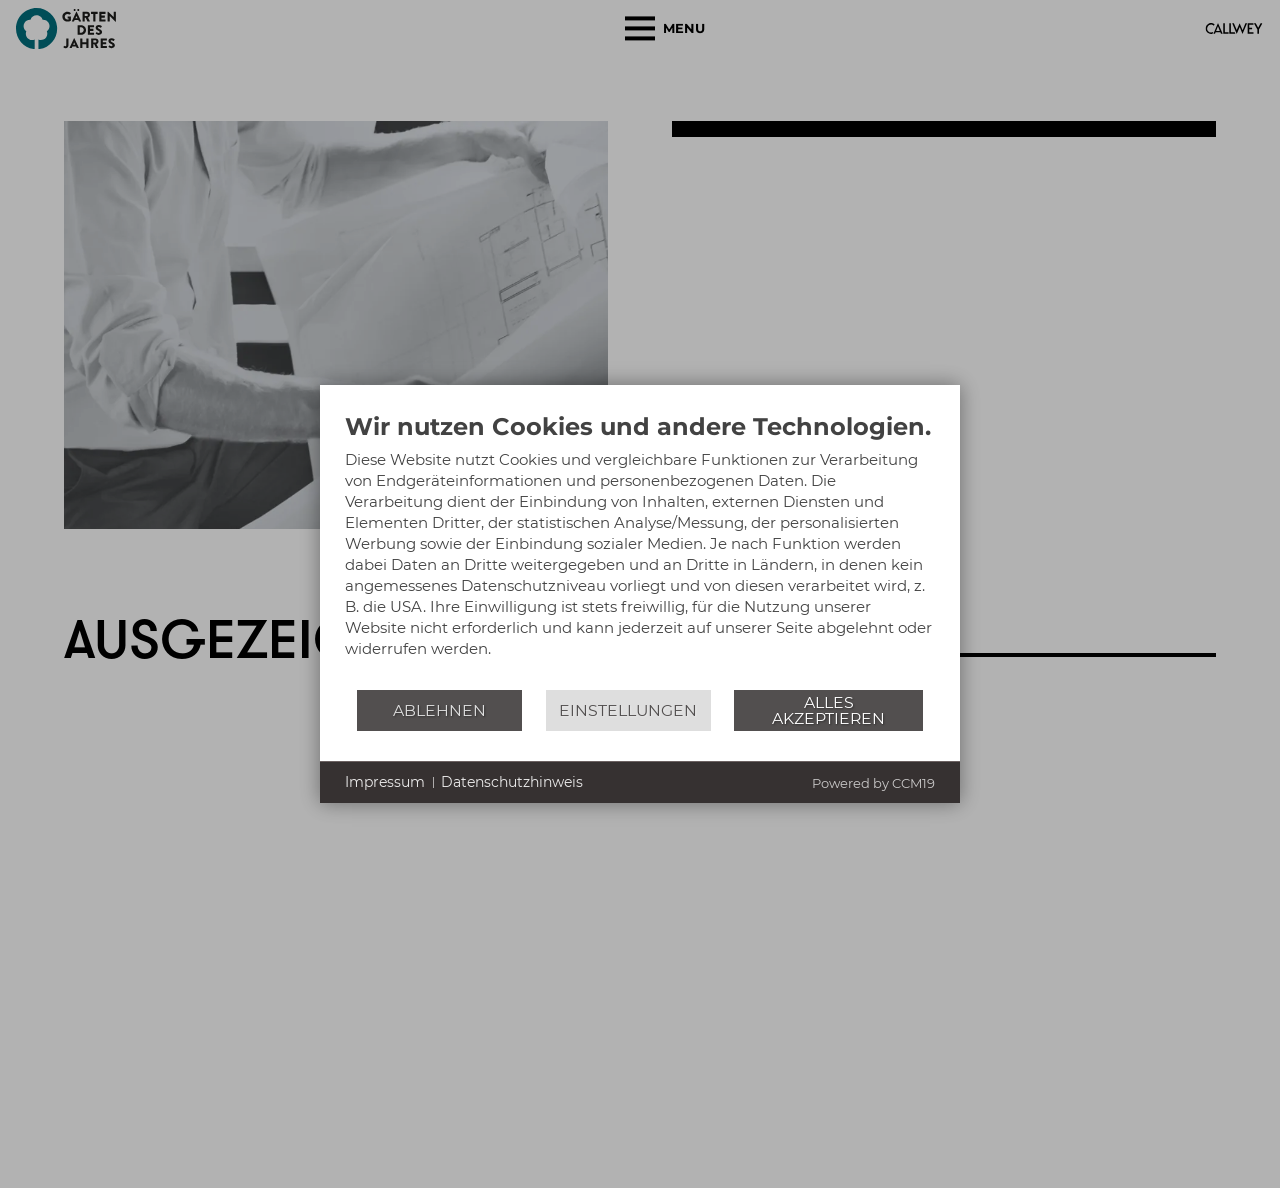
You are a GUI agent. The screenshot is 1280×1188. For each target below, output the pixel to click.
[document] (640, 550)
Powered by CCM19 (873, 783)
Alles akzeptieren (828, 710)
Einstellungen (628, 710)
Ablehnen (439, 710)
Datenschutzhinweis (512, 782)
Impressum (385, 782)
